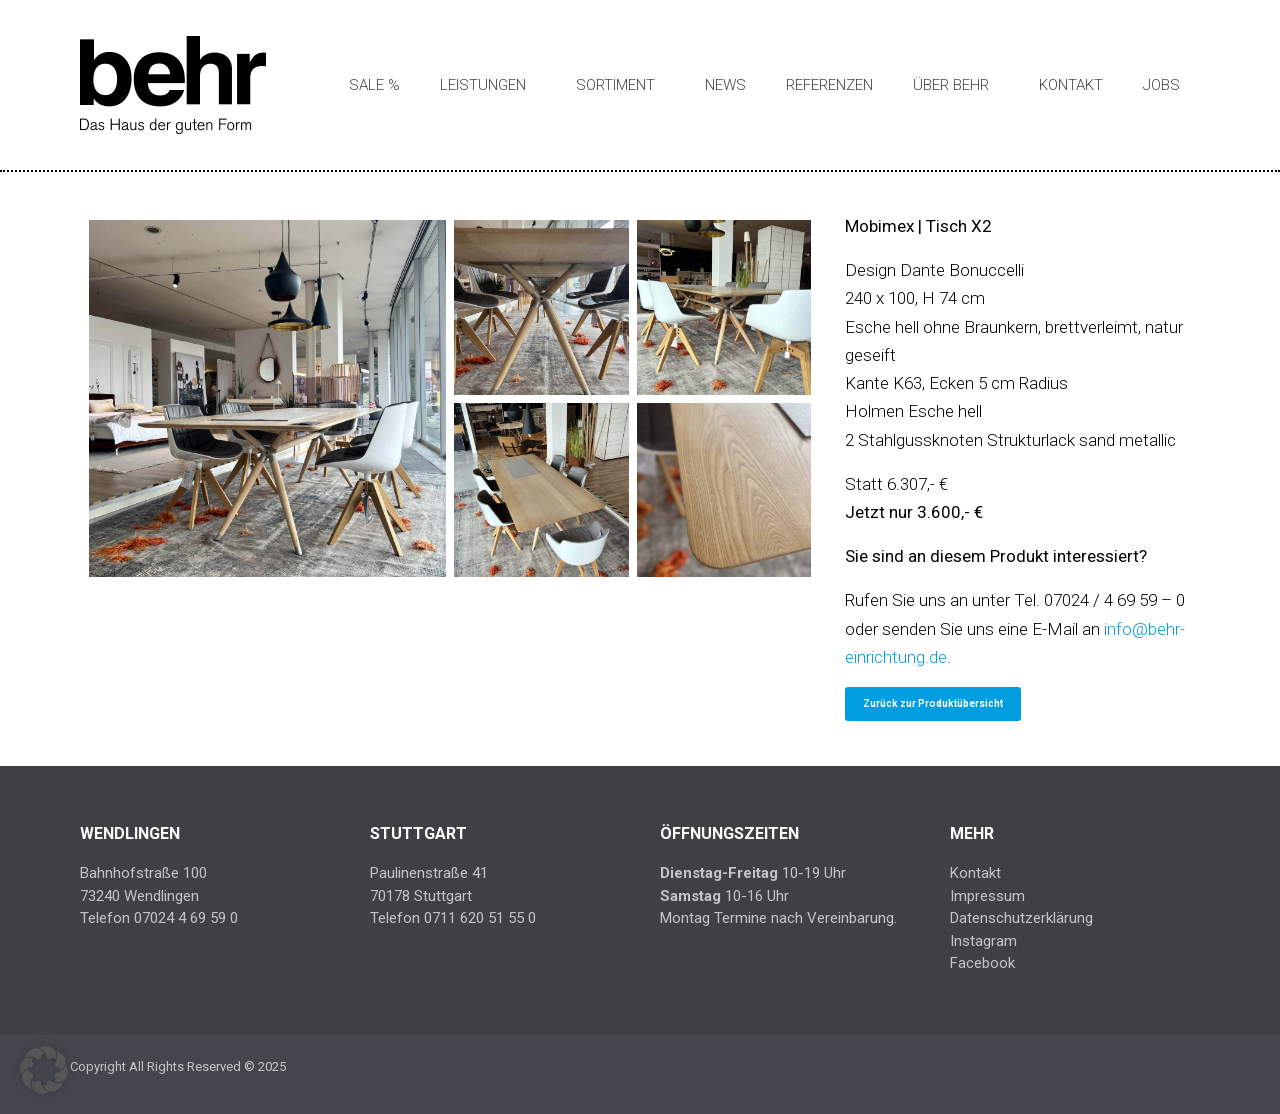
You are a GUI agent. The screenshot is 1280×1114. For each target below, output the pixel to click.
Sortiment (615, 85)
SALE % (374, 85)
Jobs (1161, 85)
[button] (44, 1070)
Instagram (983, 941)
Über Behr (951, 85)
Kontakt (1071, 85)
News (725, 85)
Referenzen (829, 85)
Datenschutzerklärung (1021, 918)
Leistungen (483, 85)
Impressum (987, 896)
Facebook (982, 963)
